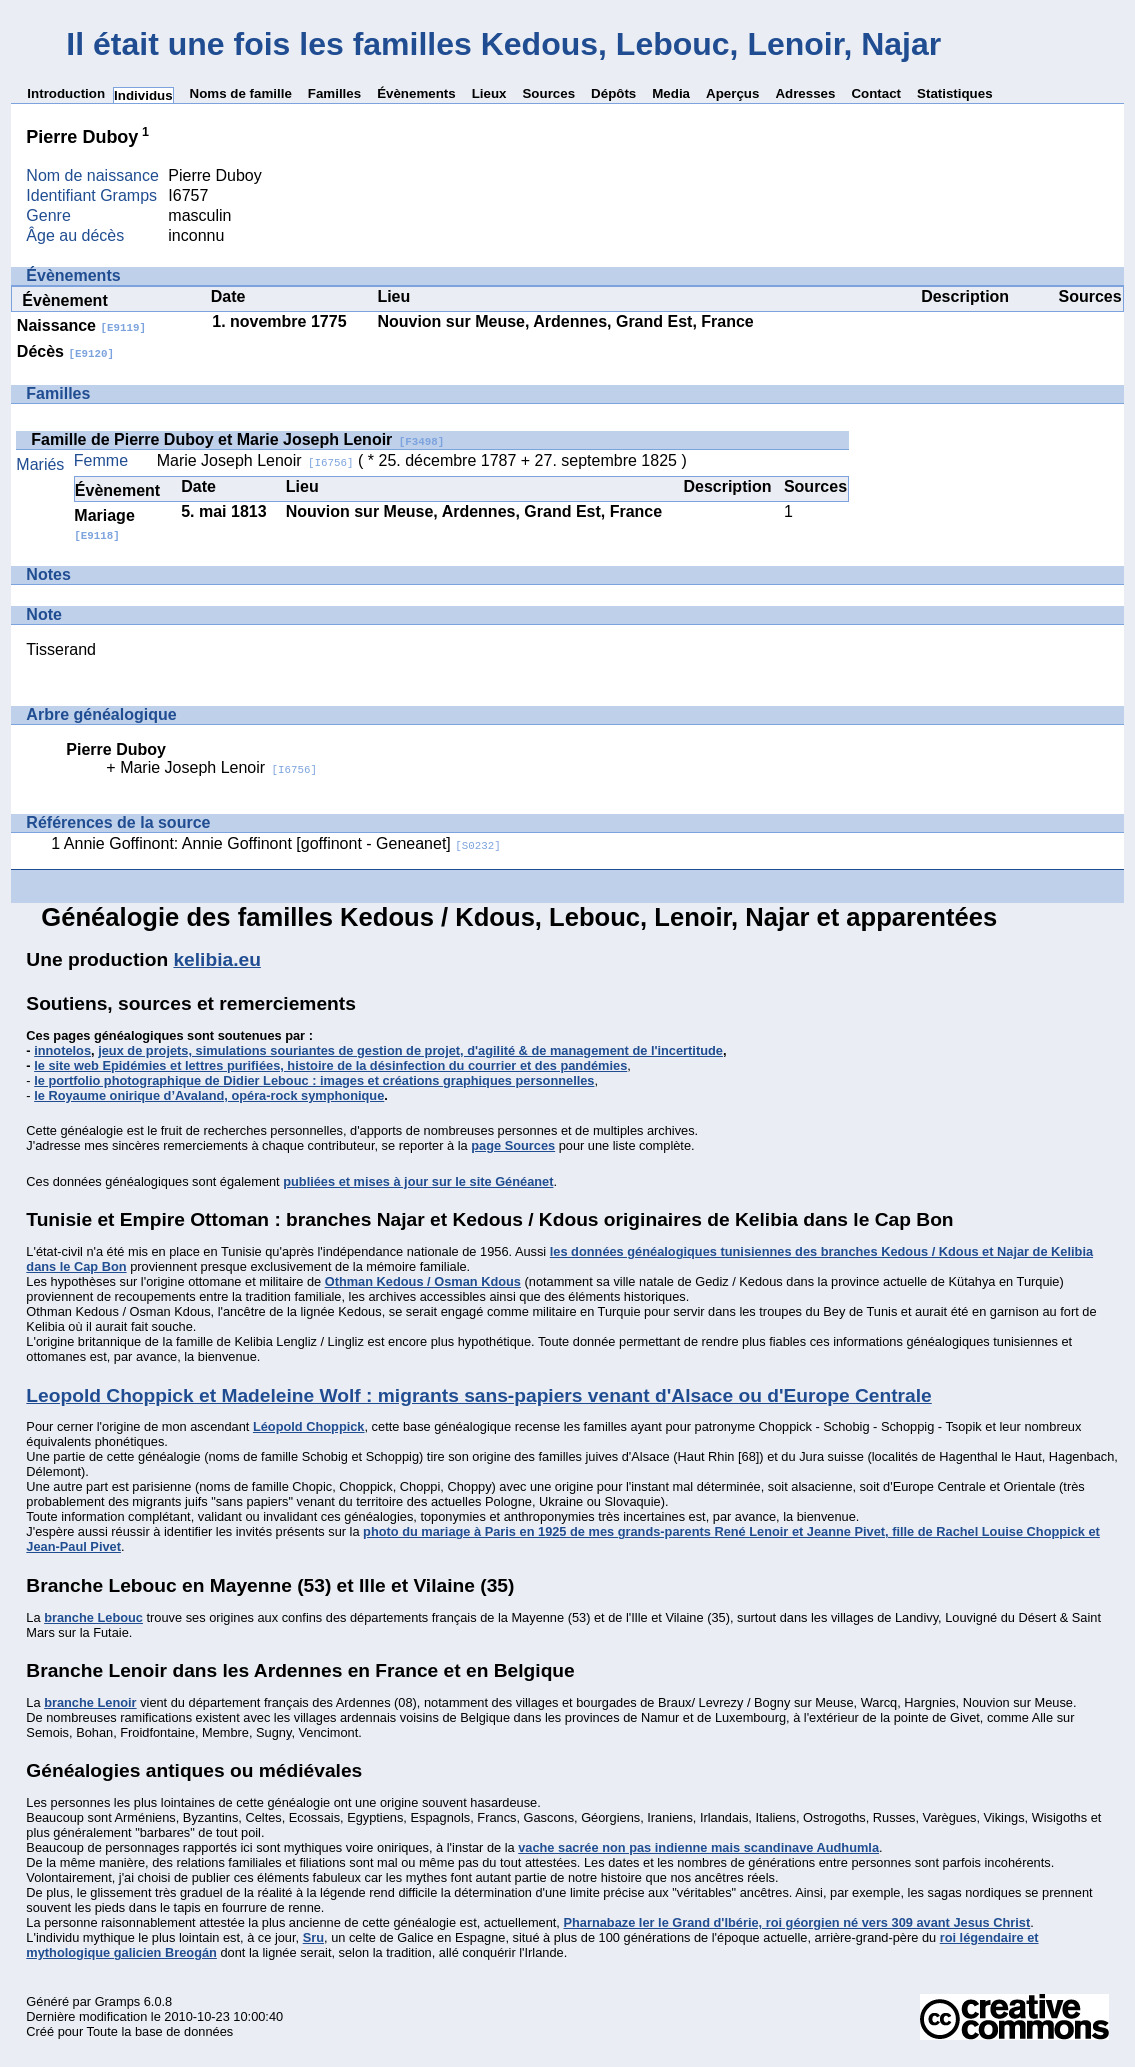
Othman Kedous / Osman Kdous (423, 1281)
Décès (65, 351)
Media (671, 93)
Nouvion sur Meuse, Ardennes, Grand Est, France (565, 321)
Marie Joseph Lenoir (255, 460)
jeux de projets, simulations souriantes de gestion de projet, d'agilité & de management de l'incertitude (410, 1050)
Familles (334, 93)
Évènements (416, 93)
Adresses (805, 93)
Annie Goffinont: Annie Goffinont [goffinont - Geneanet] (282, 843)
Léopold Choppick (309, 1426)
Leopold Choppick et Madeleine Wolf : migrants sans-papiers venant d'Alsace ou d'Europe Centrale (478, 1395)
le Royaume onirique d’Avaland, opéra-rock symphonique (209, 1095)
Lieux (489, 93)
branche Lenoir (90, 1702)
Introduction (66, 93)
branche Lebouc (93, 1617)
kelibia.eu (216, 959)
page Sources (513, 1145)
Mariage (104, 524)
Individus (143, 95)
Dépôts (613, 93)
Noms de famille (241, 93)
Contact (876, 93)
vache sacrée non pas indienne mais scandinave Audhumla (698, 1847)
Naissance (81, 325)
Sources (548, 93)
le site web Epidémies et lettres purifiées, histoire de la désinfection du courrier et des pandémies (330, 1065)
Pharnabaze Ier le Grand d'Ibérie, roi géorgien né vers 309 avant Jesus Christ (796, 1922)
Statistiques (955, 93)
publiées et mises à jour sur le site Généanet (418, 1181)
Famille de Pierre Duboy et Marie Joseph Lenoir (237, 439)
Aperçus (732, 93)
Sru (313, 1937)
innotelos (62, 1050)
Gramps (118, 2001)
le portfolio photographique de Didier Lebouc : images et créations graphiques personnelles (314, 1080)
